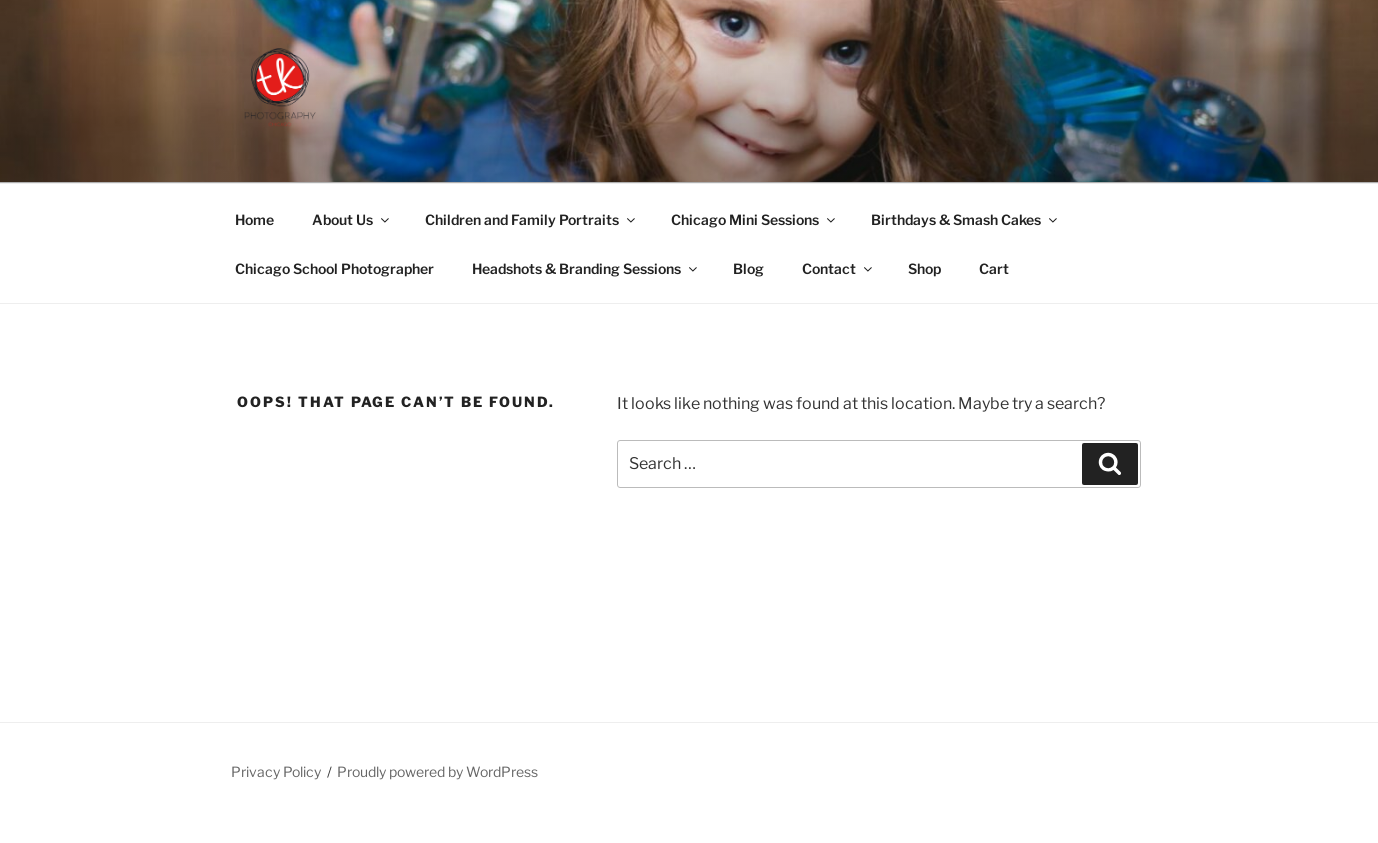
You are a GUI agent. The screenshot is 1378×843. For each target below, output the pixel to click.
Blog (748, 268)
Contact (838, 268)
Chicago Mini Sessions (754, 219)
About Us (352, 219)
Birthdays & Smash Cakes (965, 219)
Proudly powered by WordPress (437, 771)
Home (254, 219)
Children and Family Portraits (531, 219)
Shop (924, 268)
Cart (994, 268)
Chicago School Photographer (334, 268)
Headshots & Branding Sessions (586, 268)
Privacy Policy (276, 771)
